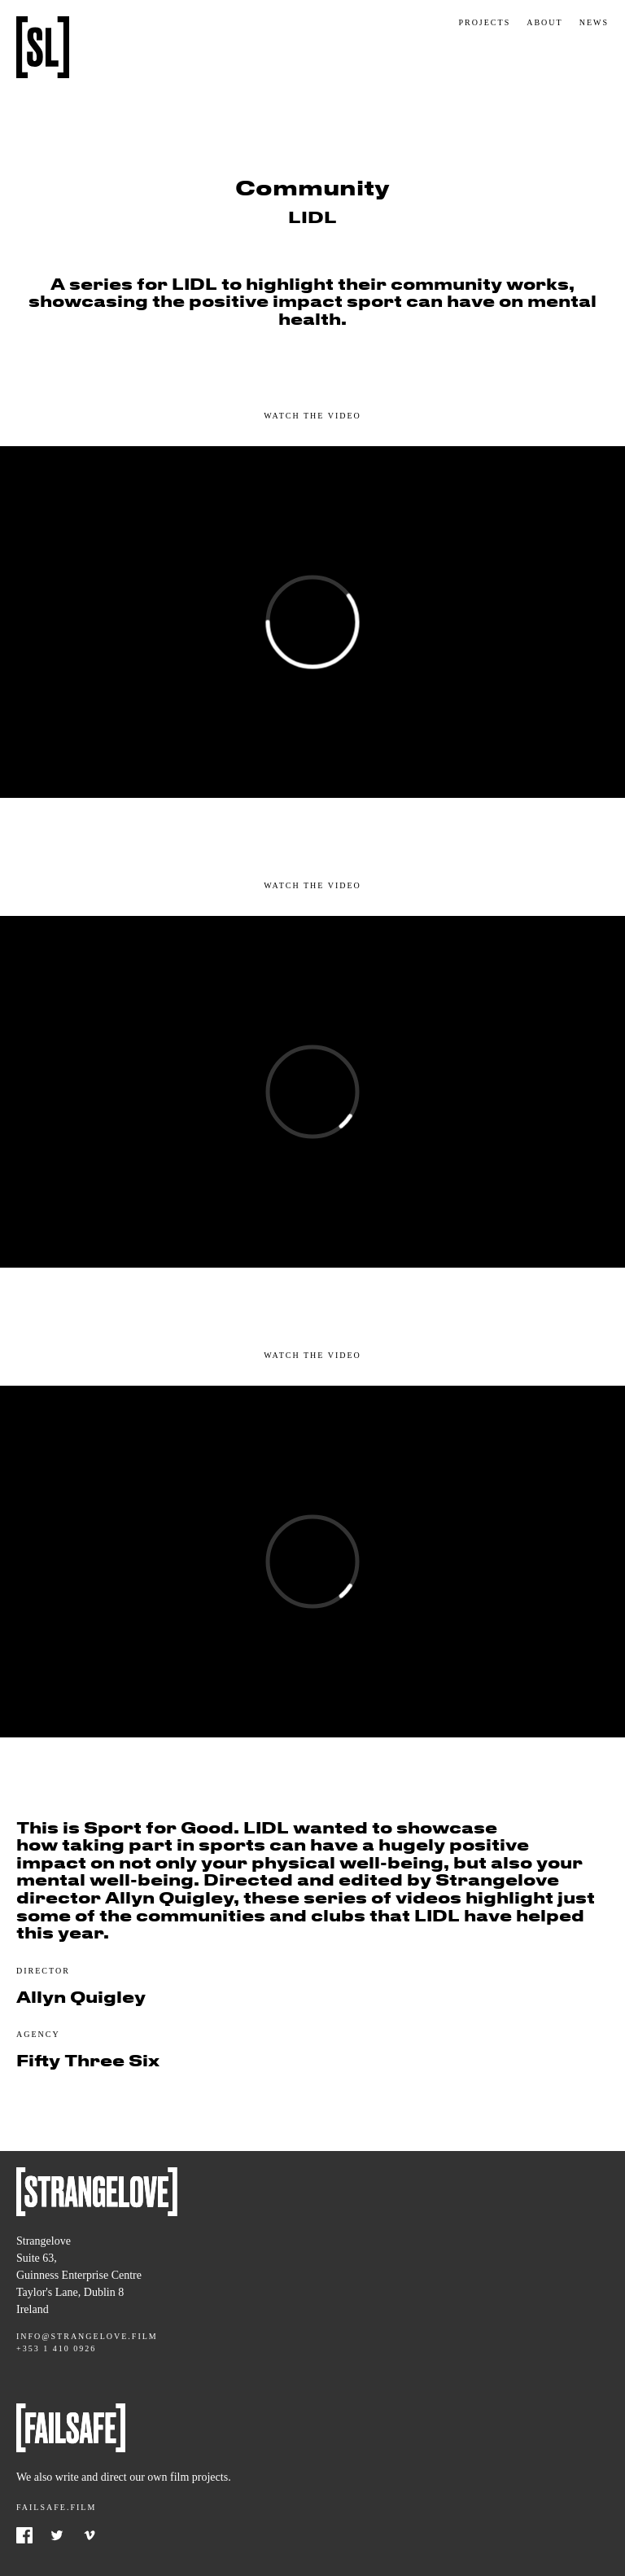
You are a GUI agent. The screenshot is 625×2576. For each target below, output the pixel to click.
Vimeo (89, 2535)
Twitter (57, 2535)
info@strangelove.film (87, 2336)
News (594, 22)
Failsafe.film (56, 2507)
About (544, 22)
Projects (484, 22)
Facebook (24, 2535)
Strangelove (42, 47)
